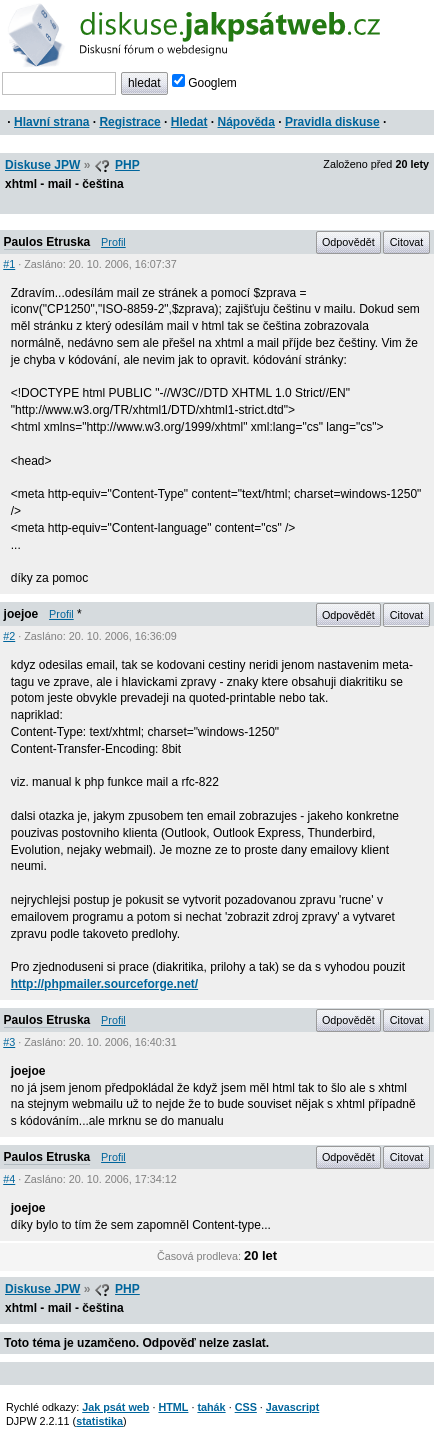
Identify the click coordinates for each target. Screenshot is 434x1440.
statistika (99, 1421)
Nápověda (246, 122)
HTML (173, 1407)
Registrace (129, 122)
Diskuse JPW (42, 165)
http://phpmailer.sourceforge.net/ (104, 984)
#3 (9, 1042)
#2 (9, 636)
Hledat (189, 122)
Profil (113, 242)
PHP (127, 165)
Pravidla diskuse (332, 122)
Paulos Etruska (47, 242)
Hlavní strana (51, 122)
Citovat (407, 242)
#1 (9, 264)
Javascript (292, 1407)
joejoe (21, 614)
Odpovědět (348, 242)
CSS (246, 1407)
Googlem (204, 83)
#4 (9, 1179)
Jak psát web (115, 1407)
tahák (211, 1407)
